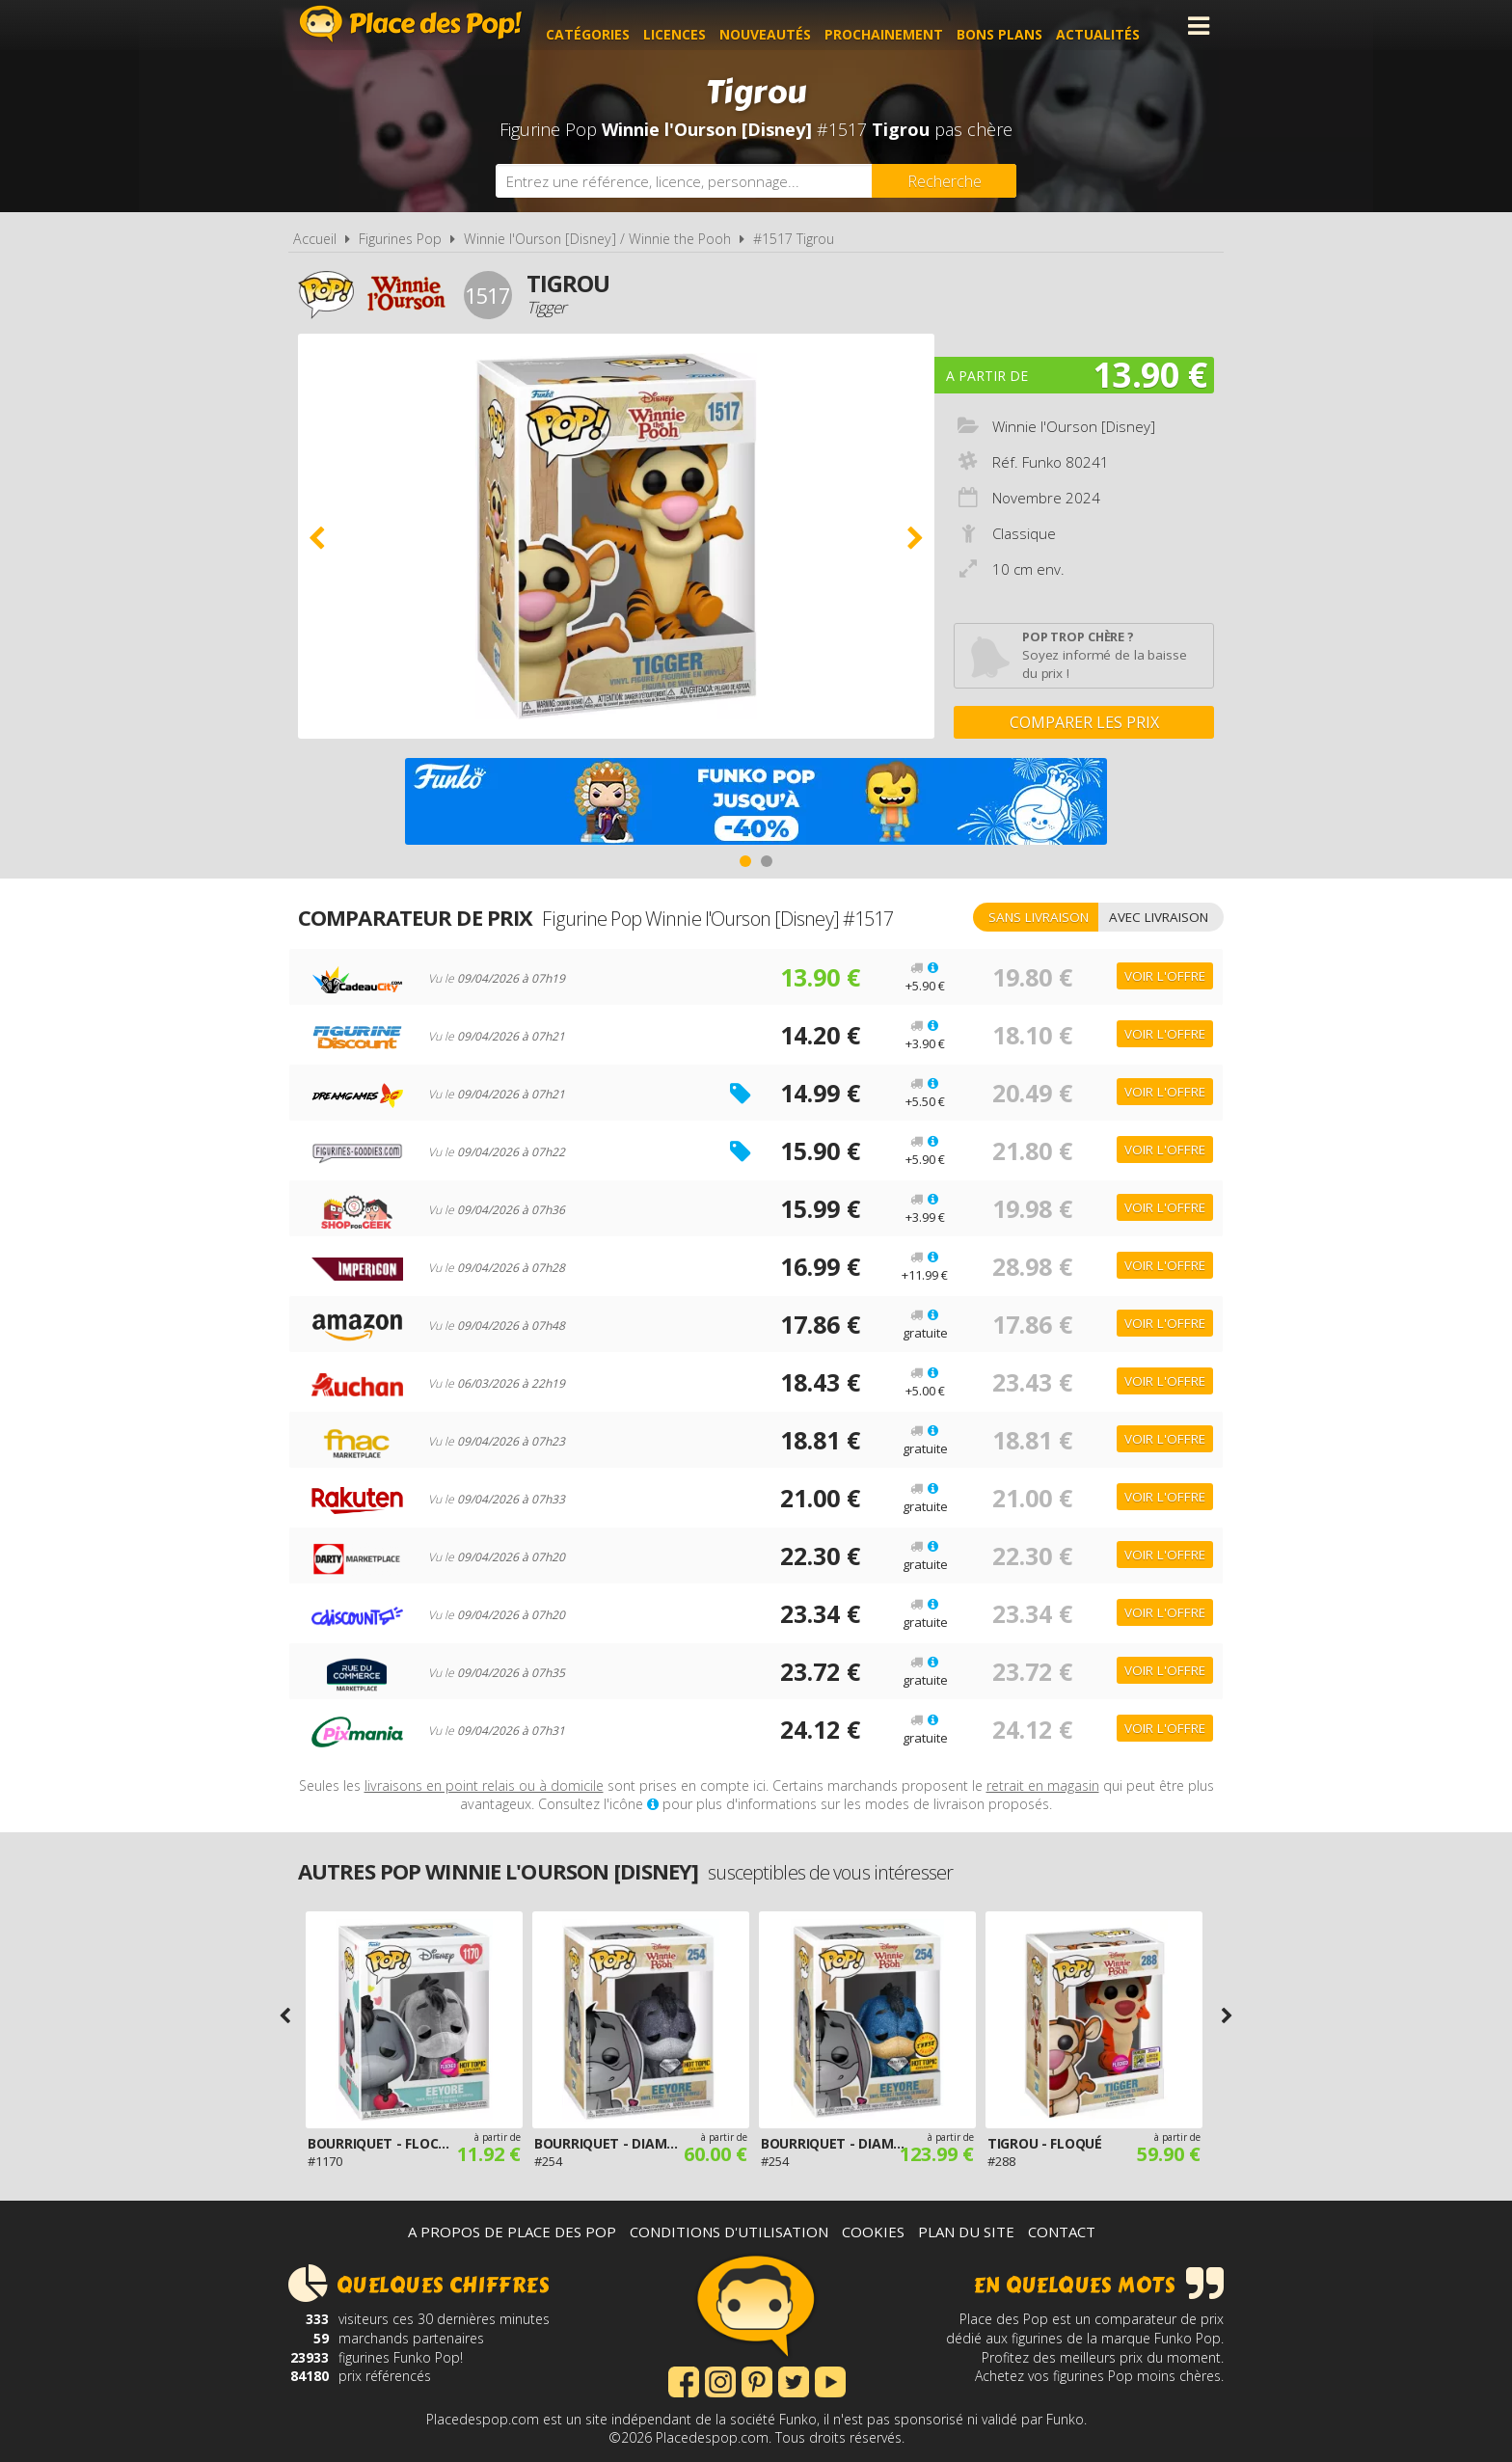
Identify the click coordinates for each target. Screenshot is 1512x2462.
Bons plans (1019, 25)
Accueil (315, 239)
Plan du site (966, 2231)
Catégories (607, 25)
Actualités (1117, 25)
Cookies (873, 2231)
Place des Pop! (411, 23)
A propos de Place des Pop (512, 2231)
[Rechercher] (944, 181)
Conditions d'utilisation (729, 2231)
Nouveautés (784, 25)
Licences (693, 25)
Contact (1061, 2231)
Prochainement (903, 25)
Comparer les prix (1084, 722)
